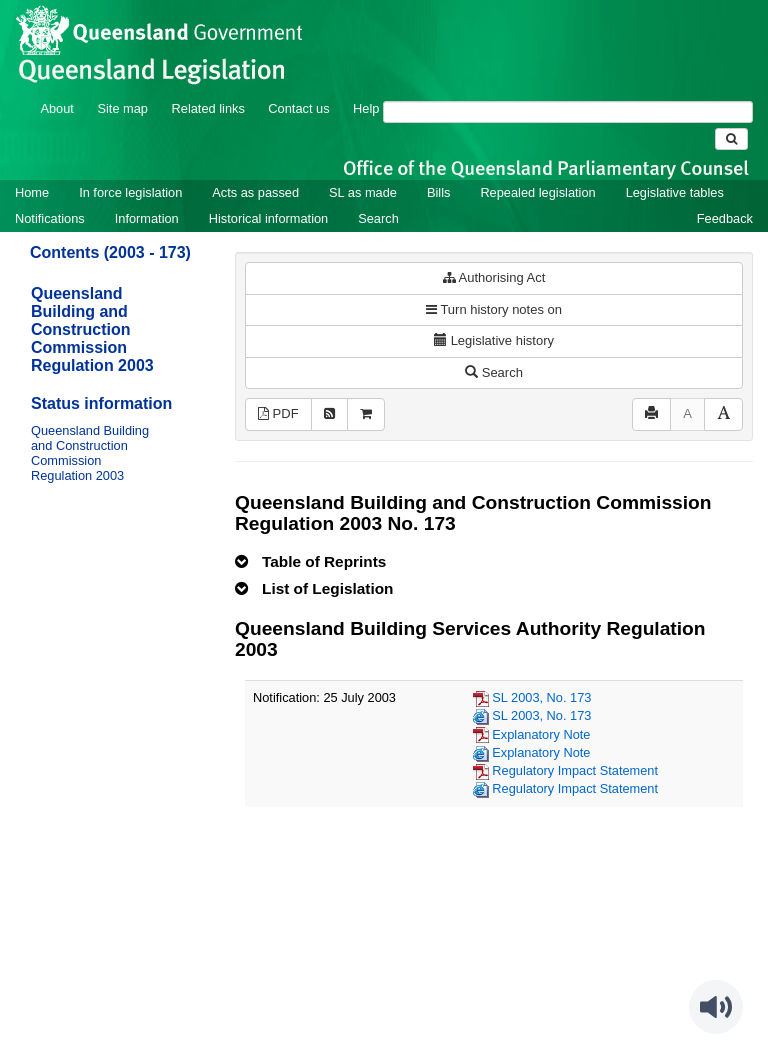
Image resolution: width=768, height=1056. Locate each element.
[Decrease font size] (687, 414)
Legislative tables (675, 192)
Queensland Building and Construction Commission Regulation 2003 (92, 329)
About (56, 108)
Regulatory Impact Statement (575, 770)
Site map (122, 108)
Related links (208, 108)
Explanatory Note (541, 734)
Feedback (725, 218)
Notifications (50, 218)
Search (378, 218)
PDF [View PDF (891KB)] (278, 413)
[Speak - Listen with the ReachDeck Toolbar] (716, 1007)
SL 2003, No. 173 (541, 697)
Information (147, 218)
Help (366, 108)
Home (32, 192)
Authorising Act (494, 277)
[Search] (568, 112)
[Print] (651, 414)
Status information (101, 403)
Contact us (298, 108)
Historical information (268, 218)
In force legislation (130, 192)
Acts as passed (255, 192)
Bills (438, 192)
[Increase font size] (723, 414)
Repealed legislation (537, 192)
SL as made (363, 192)
